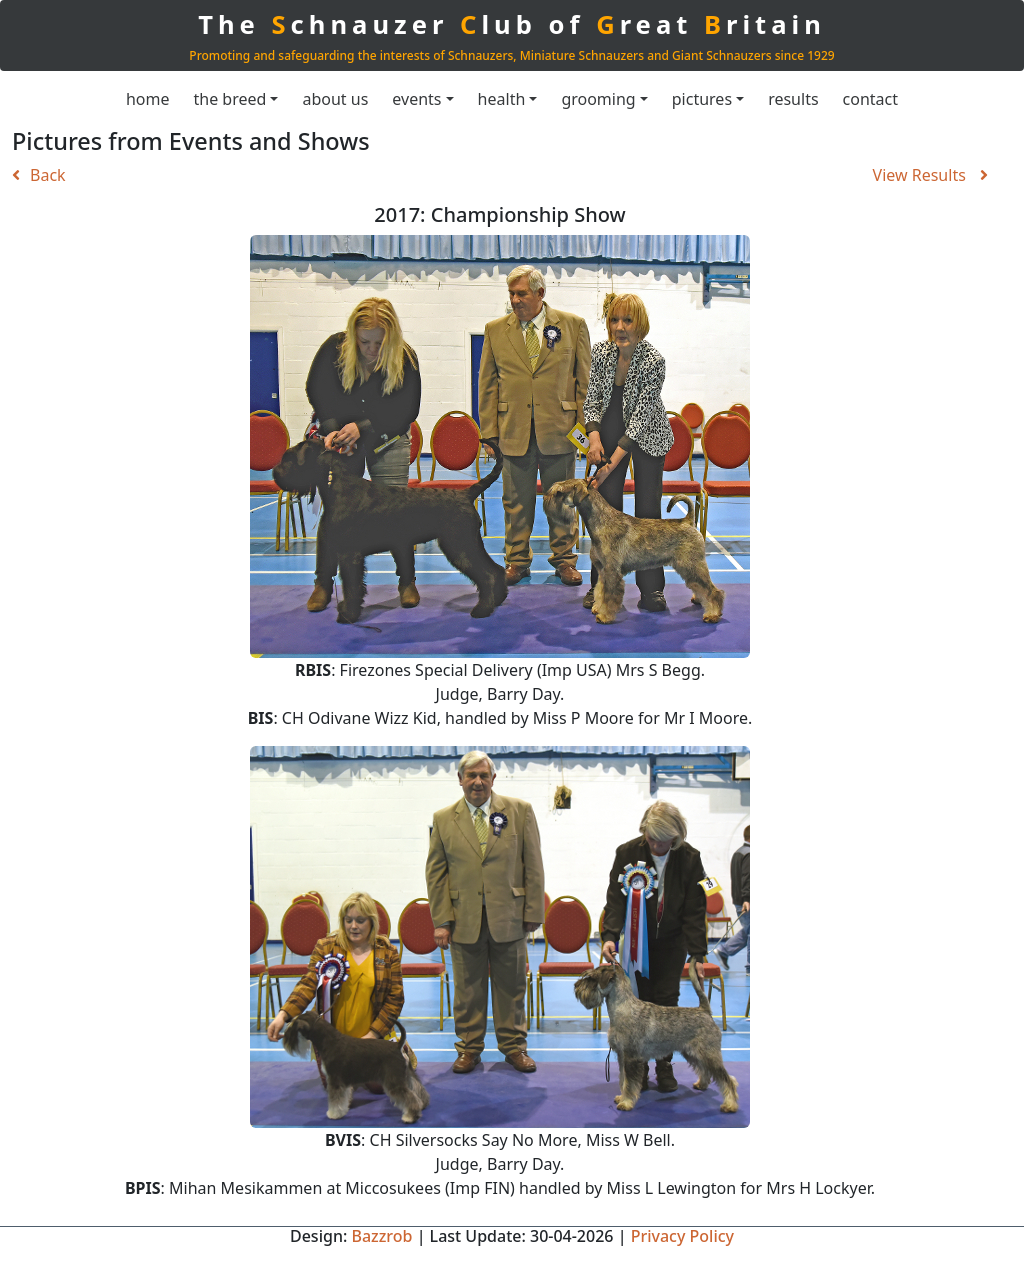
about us (335, 99)
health (502, 99)
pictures (702, 99)
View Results (930, 175)
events (416, 99)
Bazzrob (381, 1236)
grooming (598, 99)
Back (39, 175)
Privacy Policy (682, 1236)
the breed (230, 99)
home (148, 99)
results (793, 99)
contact (870, 99)
